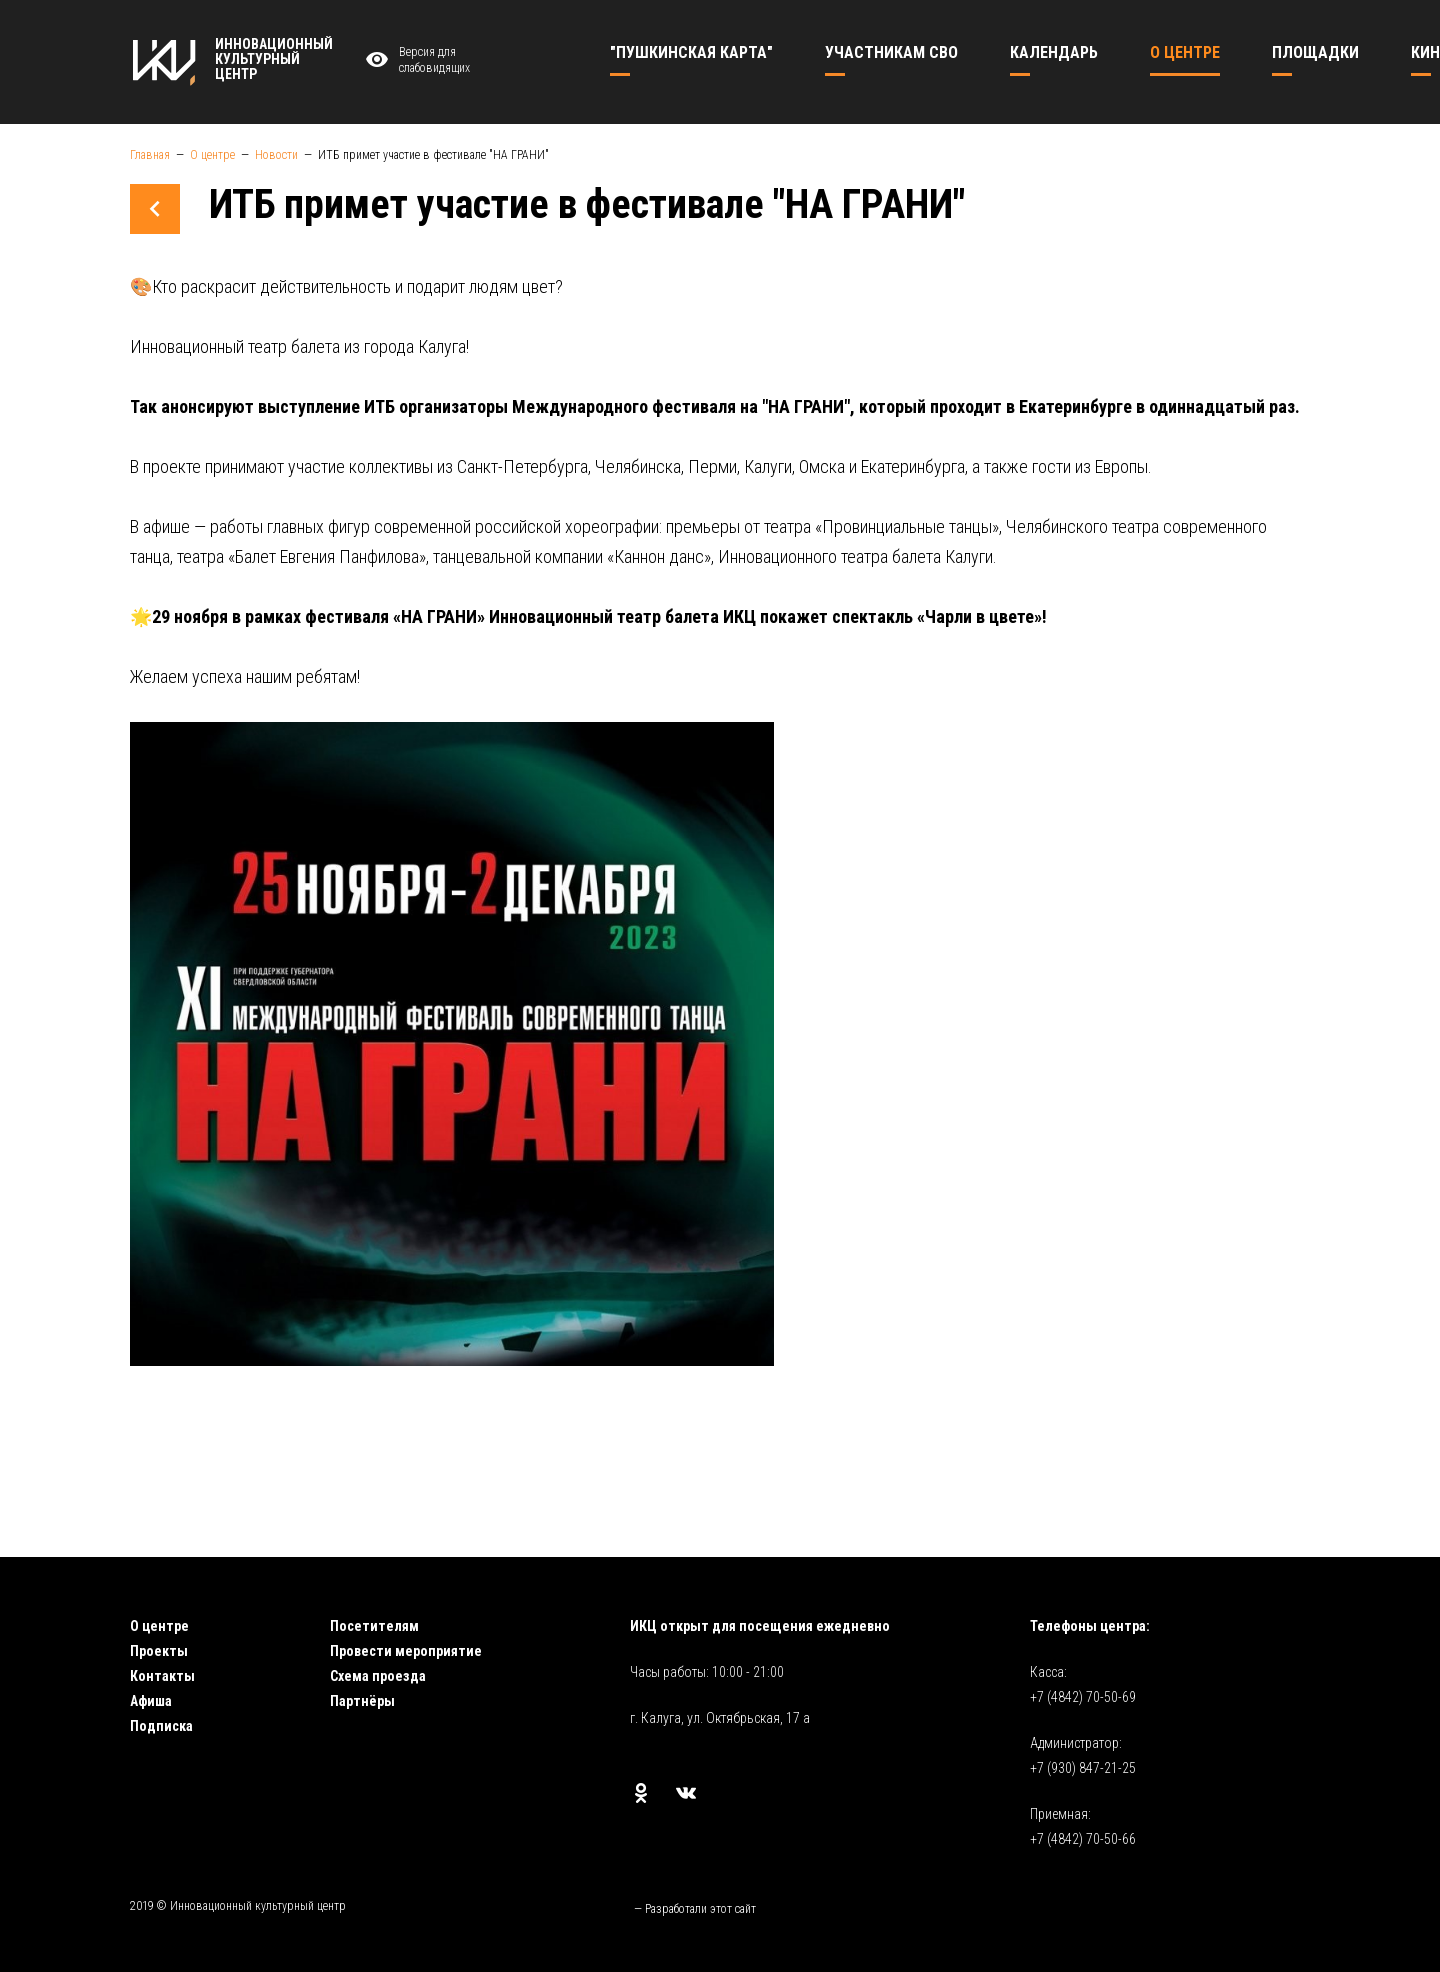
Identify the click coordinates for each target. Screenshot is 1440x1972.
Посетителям (374, 1626)
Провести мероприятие (406, 1651)
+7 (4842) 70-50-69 (1083, 1697)
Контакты (162, 1676)
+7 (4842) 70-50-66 (1083, 1839)
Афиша (151, 1701)
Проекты (159, 1651)
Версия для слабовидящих (415, 60)
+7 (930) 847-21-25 (1083, 1768)
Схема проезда (378, 1676)
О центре (159, 1626)
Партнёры (362, 1701)
